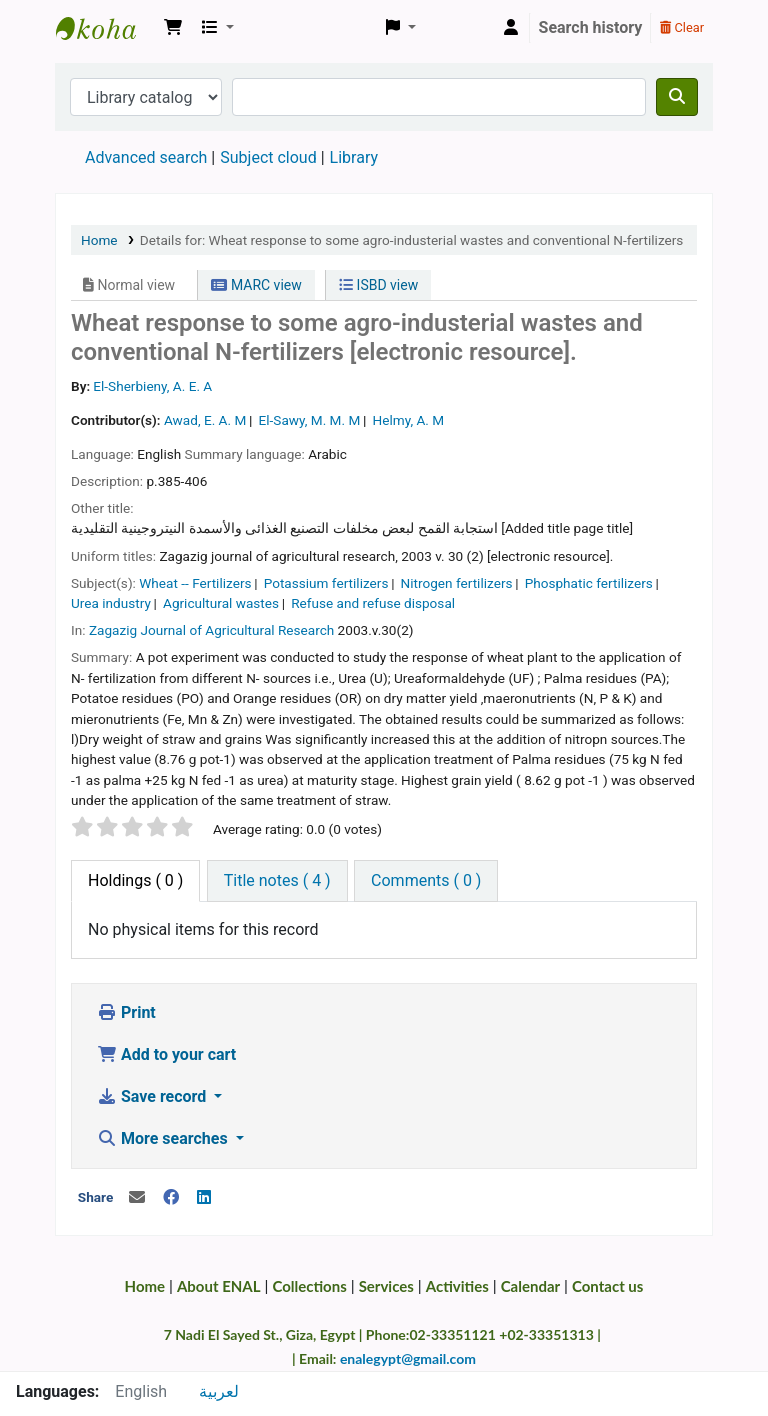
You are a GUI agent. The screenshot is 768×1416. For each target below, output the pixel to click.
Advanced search (146, 157)
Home (99, 240)
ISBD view (378, 285)
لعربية (219, 1391)
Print (126, 1012)
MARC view (256, 285)
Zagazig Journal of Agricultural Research (211, 630)
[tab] (277, 881)
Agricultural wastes (221, 603)
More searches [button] (164, 1138)
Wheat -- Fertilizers (195, 583)
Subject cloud (268, 157)
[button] (173, 28)
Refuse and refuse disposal (373, 603)
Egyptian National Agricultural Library (106, 28)
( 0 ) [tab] (135, 880)
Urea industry (111, 603)
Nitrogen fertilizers (457, 583)
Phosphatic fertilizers (589, 583)
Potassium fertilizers (326, 583)
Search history (591, 27)
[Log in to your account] (511, 28)
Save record (153, 1096)
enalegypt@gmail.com (408, 1358)
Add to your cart (166, 1054)
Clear (682, 27)
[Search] (677, 97)
